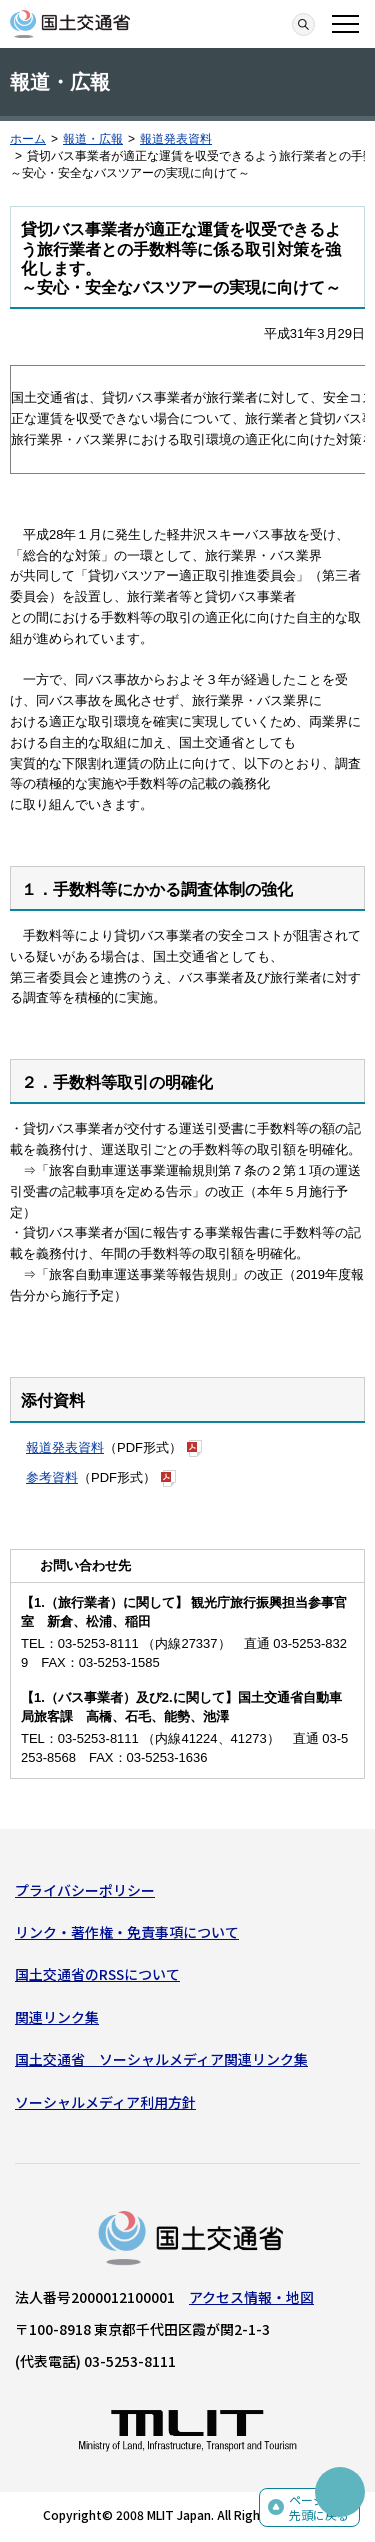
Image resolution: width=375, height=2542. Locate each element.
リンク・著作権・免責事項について (127, 1932)
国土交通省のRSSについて (97, 1974)
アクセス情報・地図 (251, 2297)
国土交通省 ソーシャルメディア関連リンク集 (161, 2059)
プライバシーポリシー (85, 1890)
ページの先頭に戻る (319, 2507)
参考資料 (52, 1477)
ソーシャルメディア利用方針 (105, 2102)
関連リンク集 (57, 2017)
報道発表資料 (176, 139)
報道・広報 (93, 139)
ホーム (28, 139)
